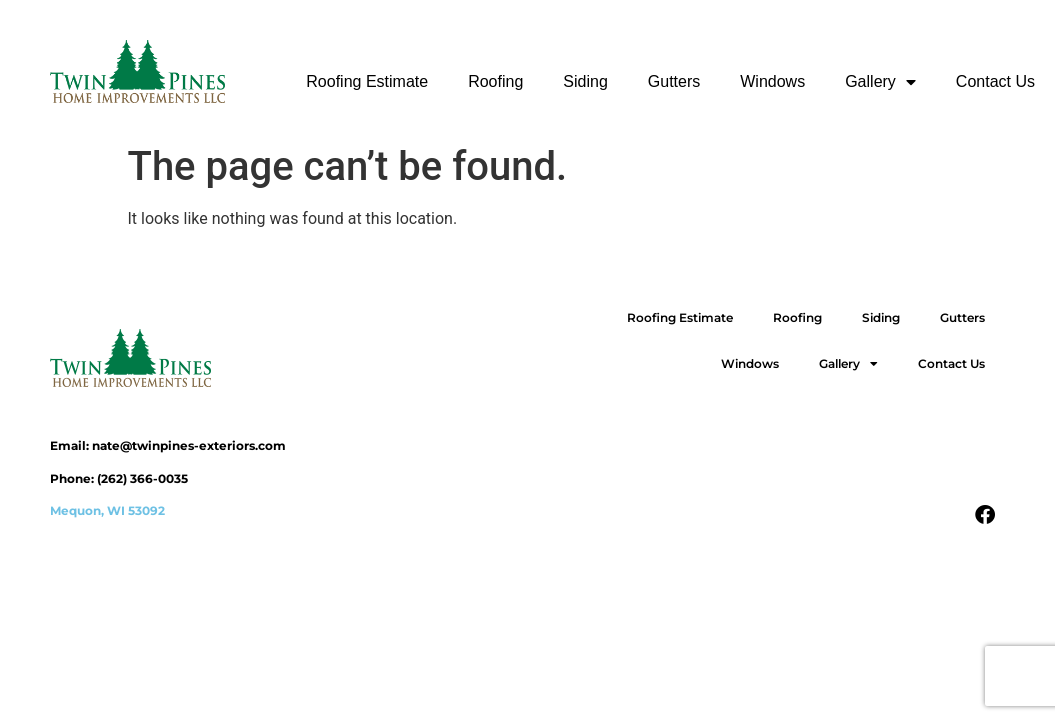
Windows (772, 81)
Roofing (495, 81)
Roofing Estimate (367, 81)
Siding (585, 81)
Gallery (880, 82)
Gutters (674, 81)
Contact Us (995, 81)
